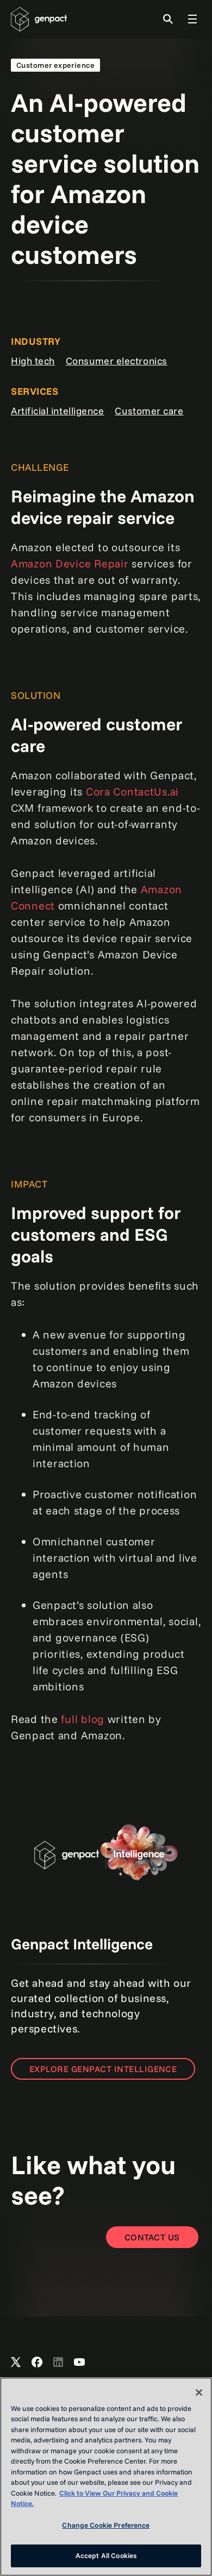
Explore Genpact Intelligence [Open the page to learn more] (103, 2068)
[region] (106, 2476)
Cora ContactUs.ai (132, 791)
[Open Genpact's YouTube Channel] (79, 2362)
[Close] (199, 2392)
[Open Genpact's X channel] (16, 2362)
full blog (82, 1719)
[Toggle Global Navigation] (192, 19)
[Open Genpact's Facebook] (37, 2363)
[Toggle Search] (168, 19)
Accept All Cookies (106, 2555)
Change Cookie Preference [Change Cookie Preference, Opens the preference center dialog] (105, 2525)
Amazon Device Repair (69, 563)
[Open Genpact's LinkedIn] (58, 2362)
